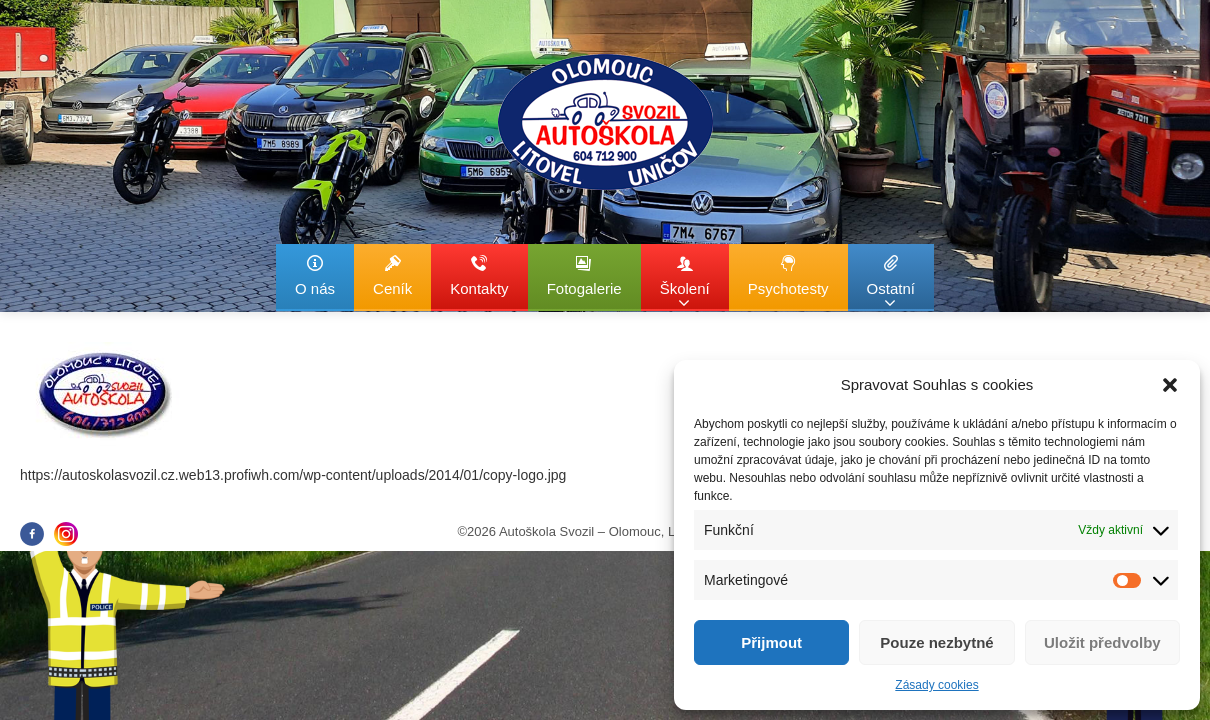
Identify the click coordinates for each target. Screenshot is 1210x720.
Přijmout (771, 642)
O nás (315, 275)
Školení (685, 282)
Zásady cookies (936, 685)
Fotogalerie (584, 275)
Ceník (392, 275)
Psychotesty (788, 275)
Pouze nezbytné (936, 642)
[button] (1170, 385)
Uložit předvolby (1102, 642)
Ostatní (891, 282)
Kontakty (479, 275)
